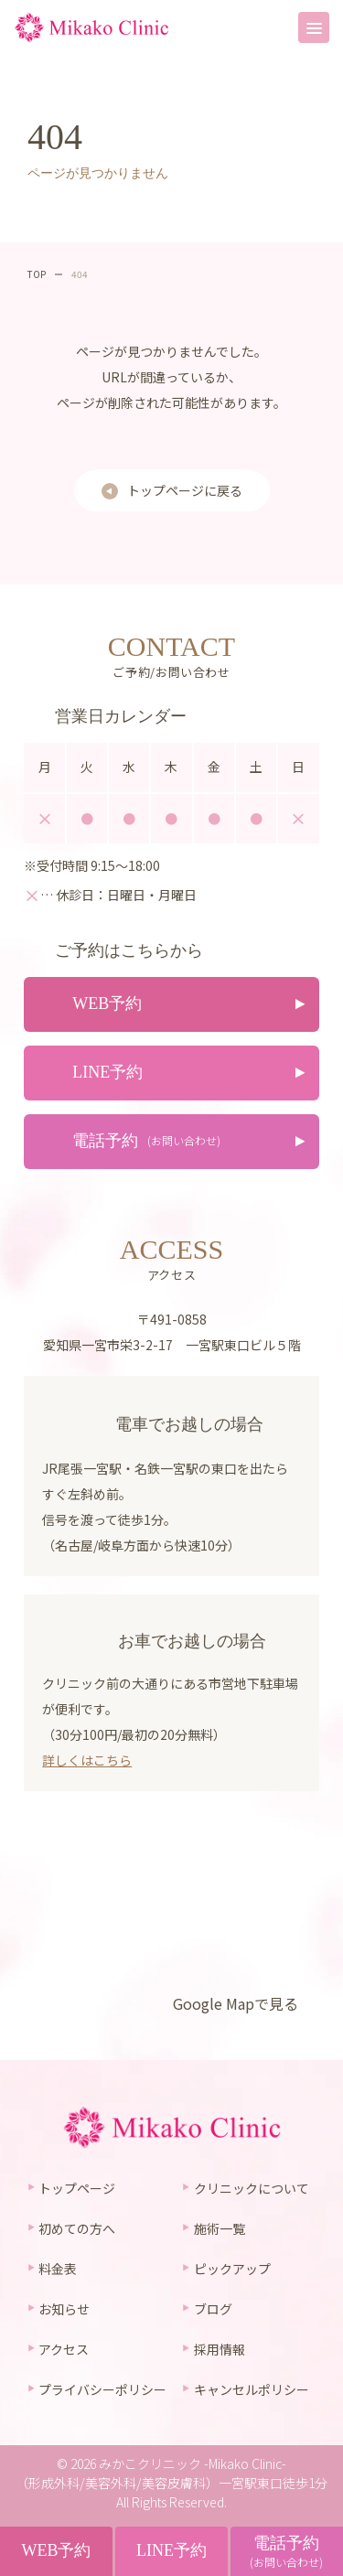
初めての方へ (76, 2228)
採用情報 (219, 2349)
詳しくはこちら (87, 1760)
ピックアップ (232, 2268)
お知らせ (64, 2309)
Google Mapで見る (235, 2003)
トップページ (76, 2188)
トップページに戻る (184, 490)
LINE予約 (171, 2550)
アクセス (63, 2349)
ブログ (213, 2309)
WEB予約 (56, 2550)
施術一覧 (219, 2228)
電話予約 (286, 2552)
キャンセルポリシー (251, 2389)
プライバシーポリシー (102, 2389)
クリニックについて (251, 2188)
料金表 (57, 2268)
